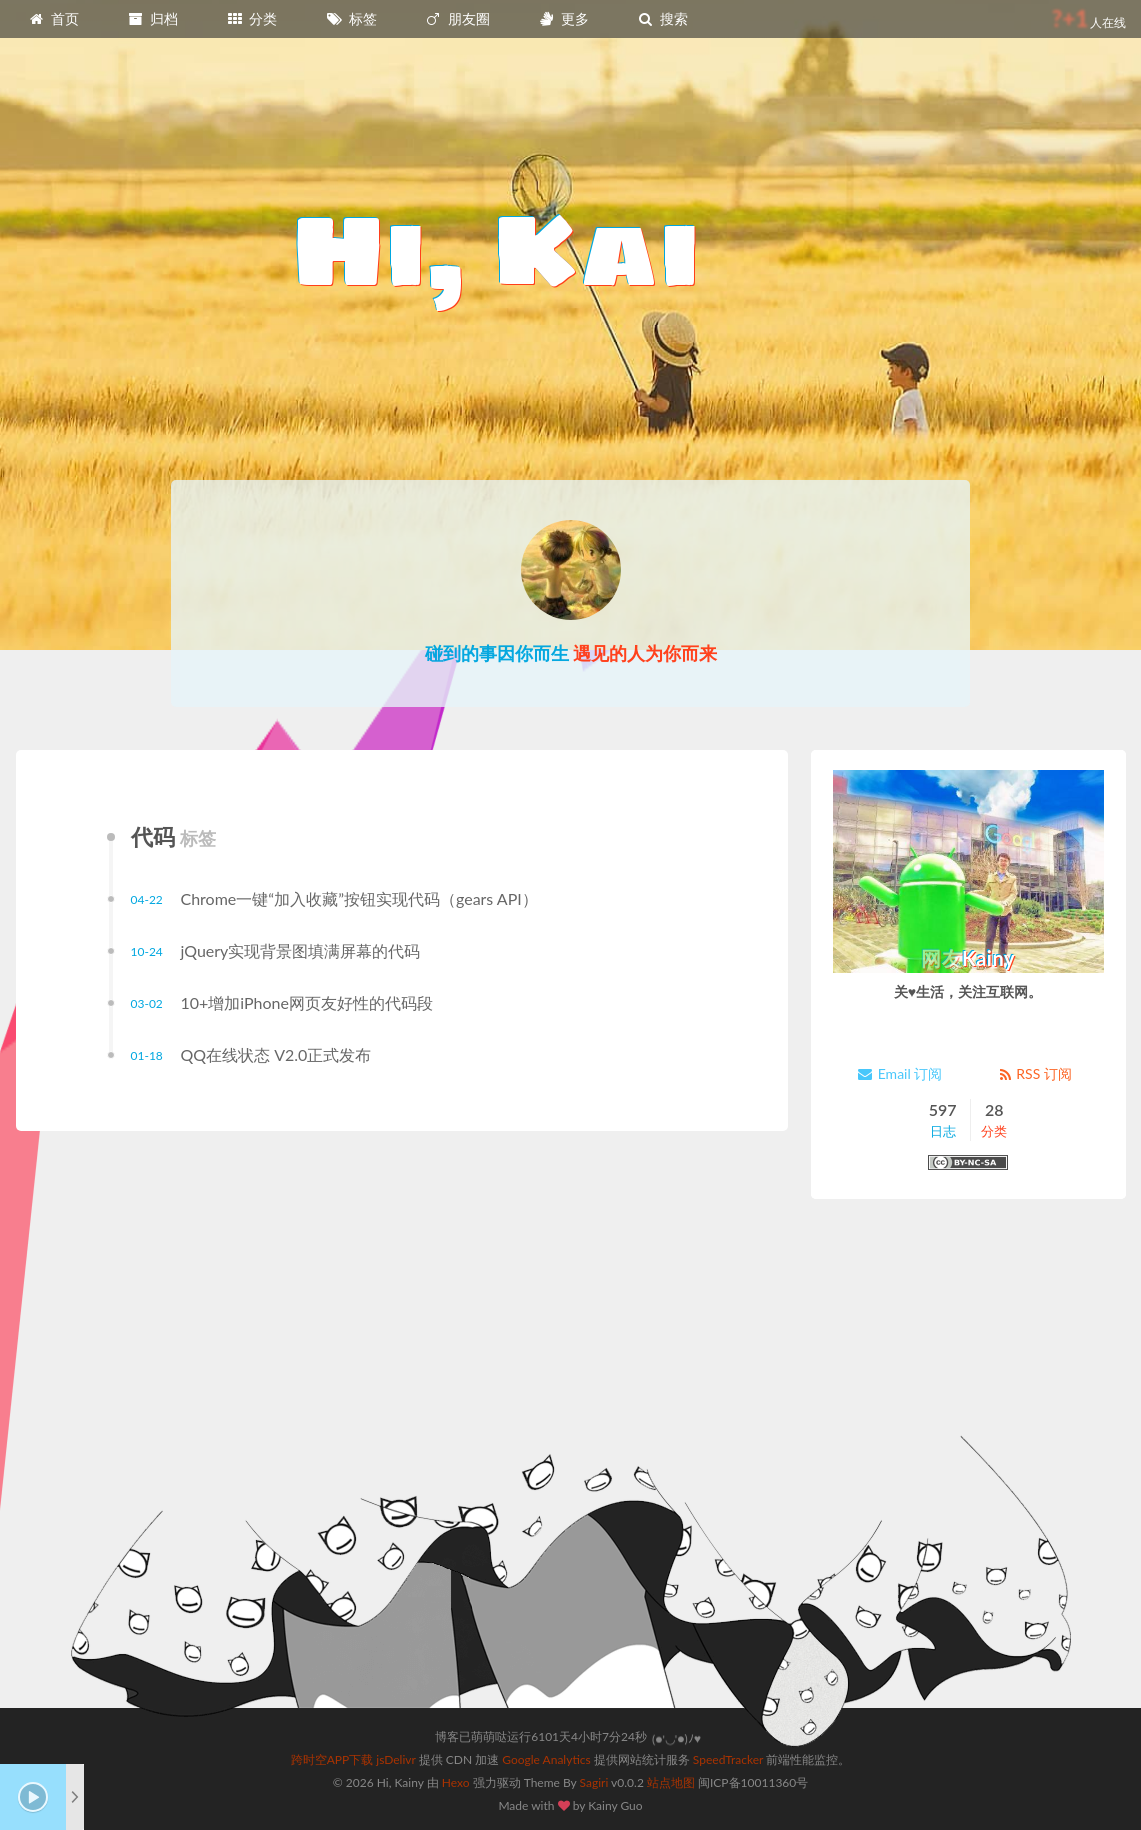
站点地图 (671, 1782)
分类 (252, 18)
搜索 (663, 18)
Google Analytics (546, 1759)
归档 (153, 18)
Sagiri (594, 1782)
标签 (351, 18)
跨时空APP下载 (332, 1759)
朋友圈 (457, 18)
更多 (563, 18)
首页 (54, 18)
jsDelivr (395, 1759)
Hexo (456, 1782)
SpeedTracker (728, 1759)
